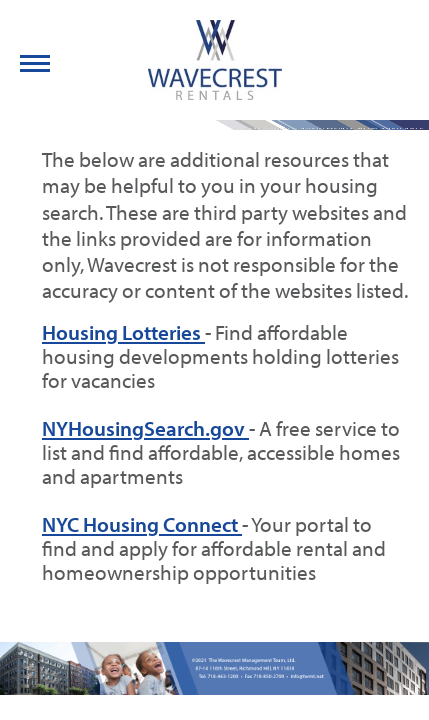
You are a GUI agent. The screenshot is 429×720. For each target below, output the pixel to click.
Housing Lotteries (123, 332)
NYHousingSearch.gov (145, 428)
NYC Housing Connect (142, 524)
